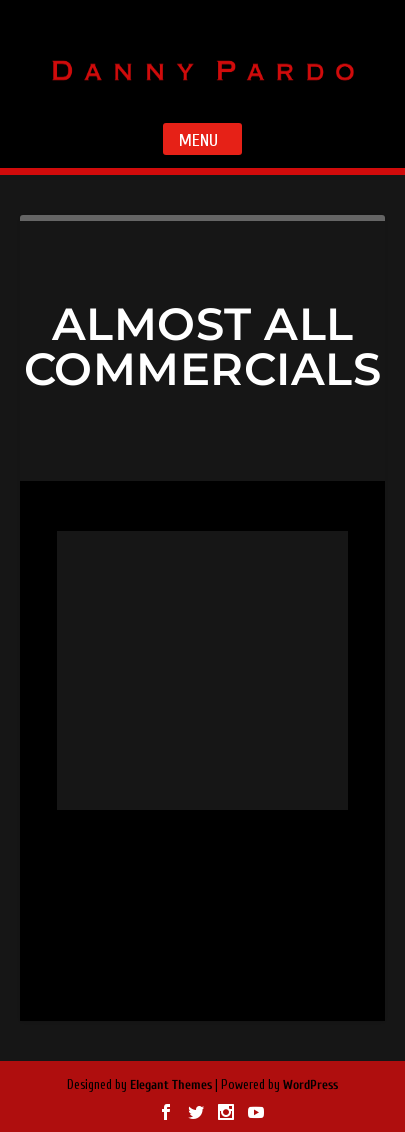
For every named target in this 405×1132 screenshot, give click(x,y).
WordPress (310, 1084)
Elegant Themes (171, 1084)
